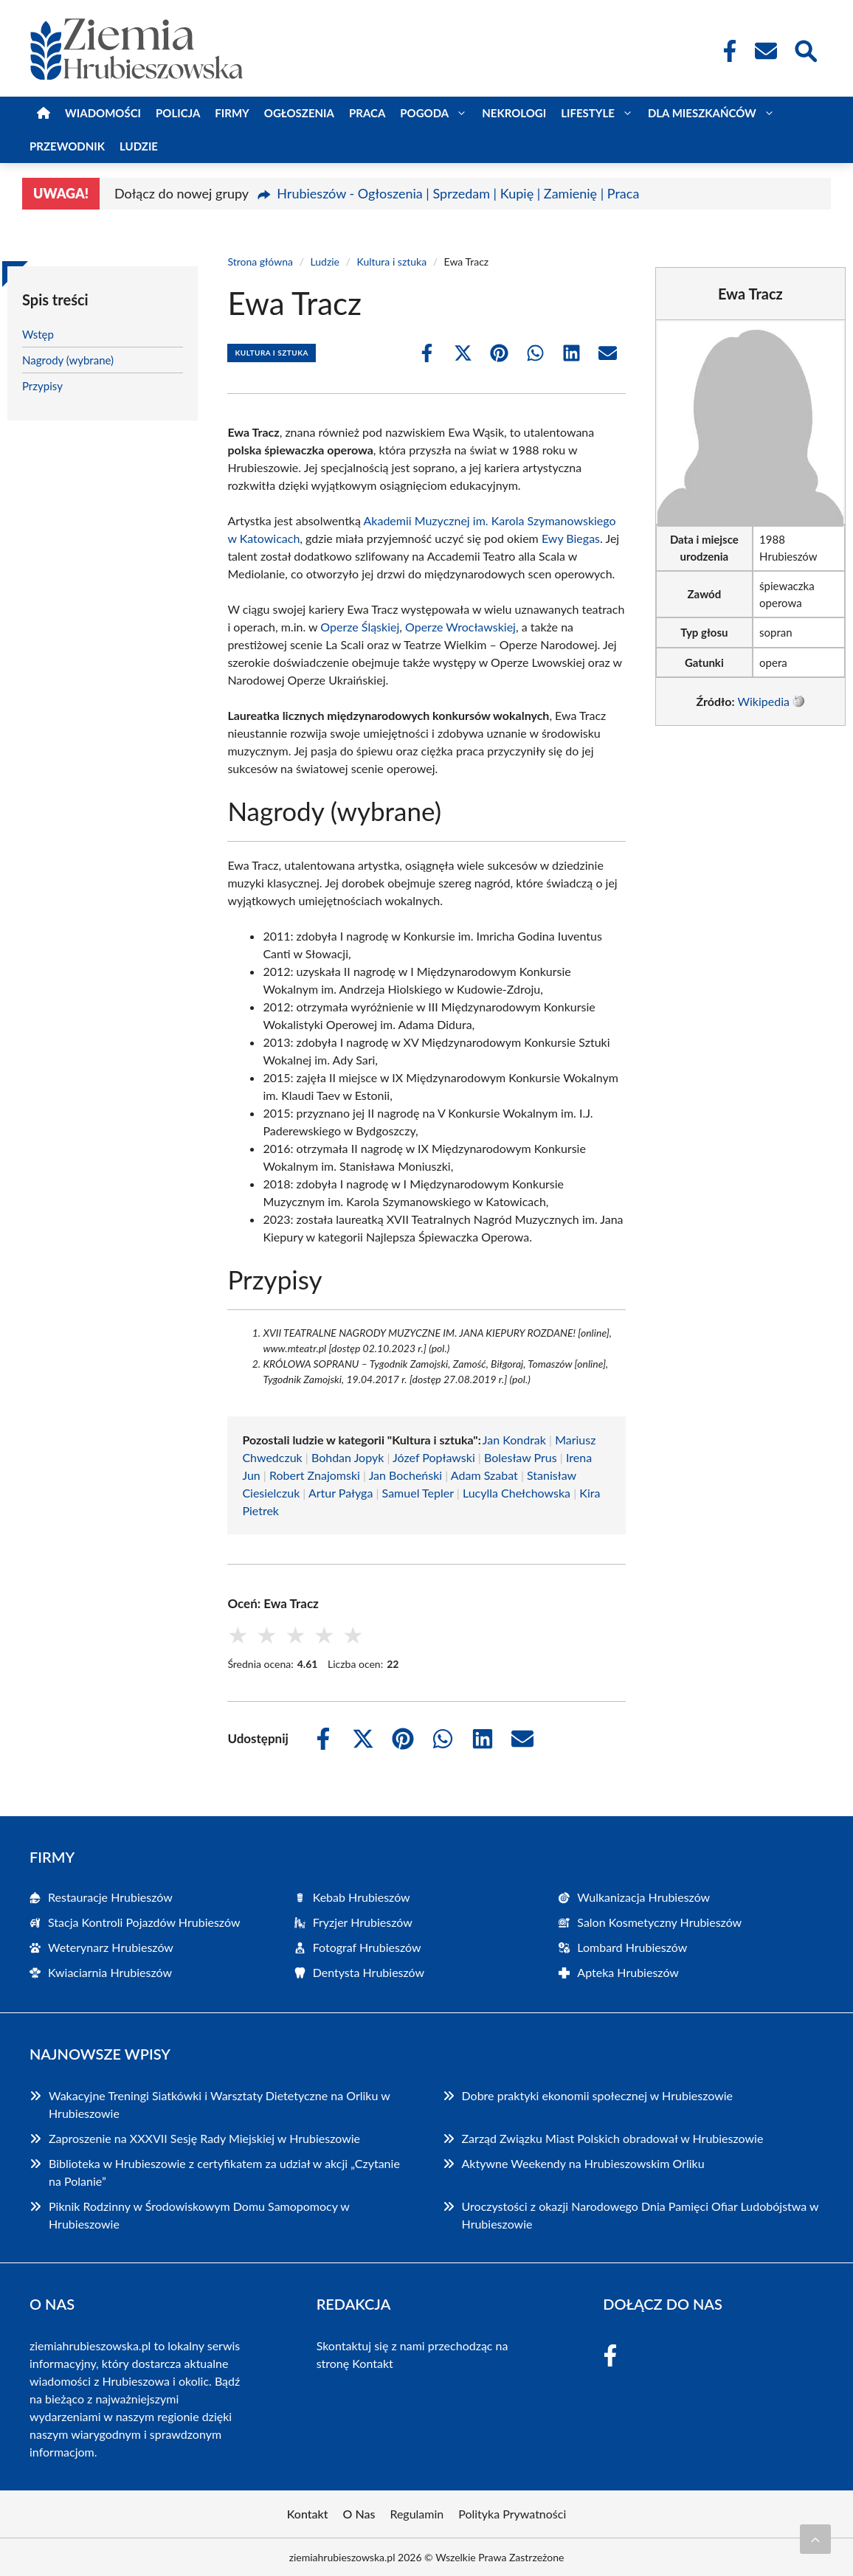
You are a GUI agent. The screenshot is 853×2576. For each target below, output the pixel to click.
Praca (367, 113)
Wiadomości (103, 113)
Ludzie (139, 146)
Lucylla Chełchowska (516, 1493)
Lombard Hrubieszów (632, 1947)
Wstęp (38, 334)
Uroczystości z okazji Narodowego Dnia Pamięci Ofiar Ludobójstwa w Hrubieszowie (640, 2215)
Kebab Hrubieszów (361, 1897)
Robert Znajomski (314, 1475)
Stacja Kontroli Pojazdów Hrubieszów (144, 1922)
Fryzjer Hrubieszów (362, 1922)
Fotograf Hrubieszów (367, 1947)
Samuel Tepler (418, 1493)
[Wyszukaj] (805, 49)
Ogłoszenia (299, 113)
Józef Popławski (434, 1457)
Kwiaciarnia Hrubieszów (110, 1972)
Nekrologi (514, 113)
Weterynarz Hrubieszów (110, 1947)
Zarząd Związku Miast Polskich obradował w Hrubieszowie (613, 2138)
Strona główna (260, 261)
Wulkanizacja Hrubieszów (643, 1897)
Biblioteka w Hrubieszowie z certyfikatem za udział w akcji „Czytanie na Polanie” (224, 2172)
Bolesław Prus (520, 1457)
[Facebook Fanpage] (725, 50)
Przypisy (42, 385)
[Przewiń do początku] (815, 2539)
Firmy (232, 113)
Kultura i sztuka (392, 261)
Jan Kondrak (514, 1440)
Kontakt (372, 2363)
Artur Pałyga (340, 1493)
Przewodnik (67, 146)
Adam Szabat (484, 1475)
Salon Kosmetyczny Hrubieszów (659, 1922)
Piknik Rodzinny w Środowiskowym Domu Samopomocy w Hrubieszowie (199, 2215)
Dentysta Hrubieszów (369, 1972)
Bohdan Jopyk (347, 1457)
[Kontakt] (765, 50)
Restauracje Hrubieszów (110, 1897)
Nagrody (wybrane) (68, 360)
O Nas (359, 2514)
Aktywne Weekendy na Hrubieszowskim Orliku (583, 2163)
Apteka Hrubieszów (628, 1972)
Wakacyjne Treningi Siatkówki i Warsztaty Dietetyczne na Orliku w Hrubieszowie (219, 2104)
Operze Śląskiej (359, 627)
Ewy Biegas (571, 538)
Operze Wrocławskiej (460, 627)
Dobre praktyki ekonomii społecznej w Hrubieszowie (597, 2095)
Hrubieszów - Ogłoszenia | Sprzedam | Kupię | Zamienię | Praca (458, 193)
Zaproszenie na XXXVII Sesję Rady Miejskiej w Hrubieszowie (204, 2138)
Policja (178, 113)
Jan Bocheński (406, 1475)
